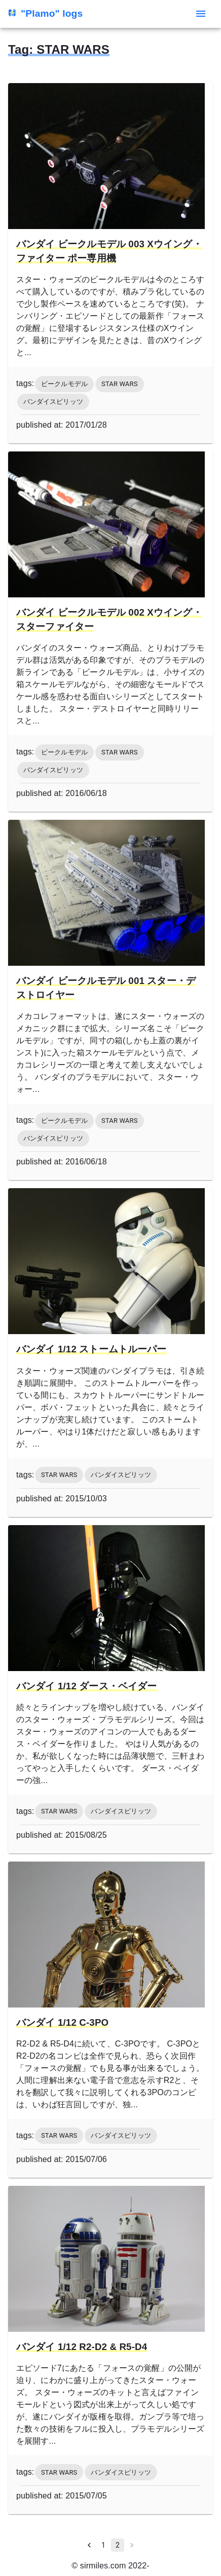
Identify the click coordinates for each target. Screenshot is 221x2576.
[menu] (201, 14)
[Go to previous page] (89, 2545)
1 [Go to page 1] (103, 2545)
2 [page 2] (117, 2545)
